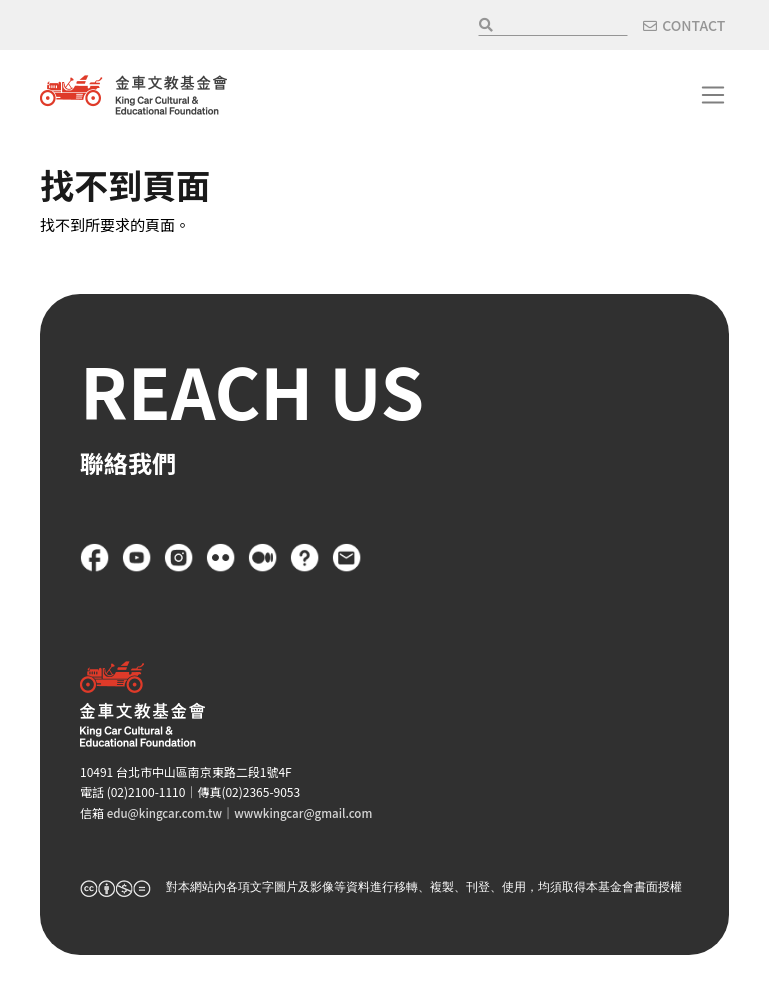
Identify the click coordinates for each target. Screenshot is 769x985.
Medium (263, 558)
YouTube (137, 558)
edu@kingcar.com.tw (167, 812)
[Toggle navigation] (713, 95)
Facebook (95, 558)
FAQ (305, 558)
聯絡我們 (347, 558)
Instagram (179, 558)
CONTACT (693, 25)
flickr (221, 558)
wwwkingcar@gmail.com (311, 812)
